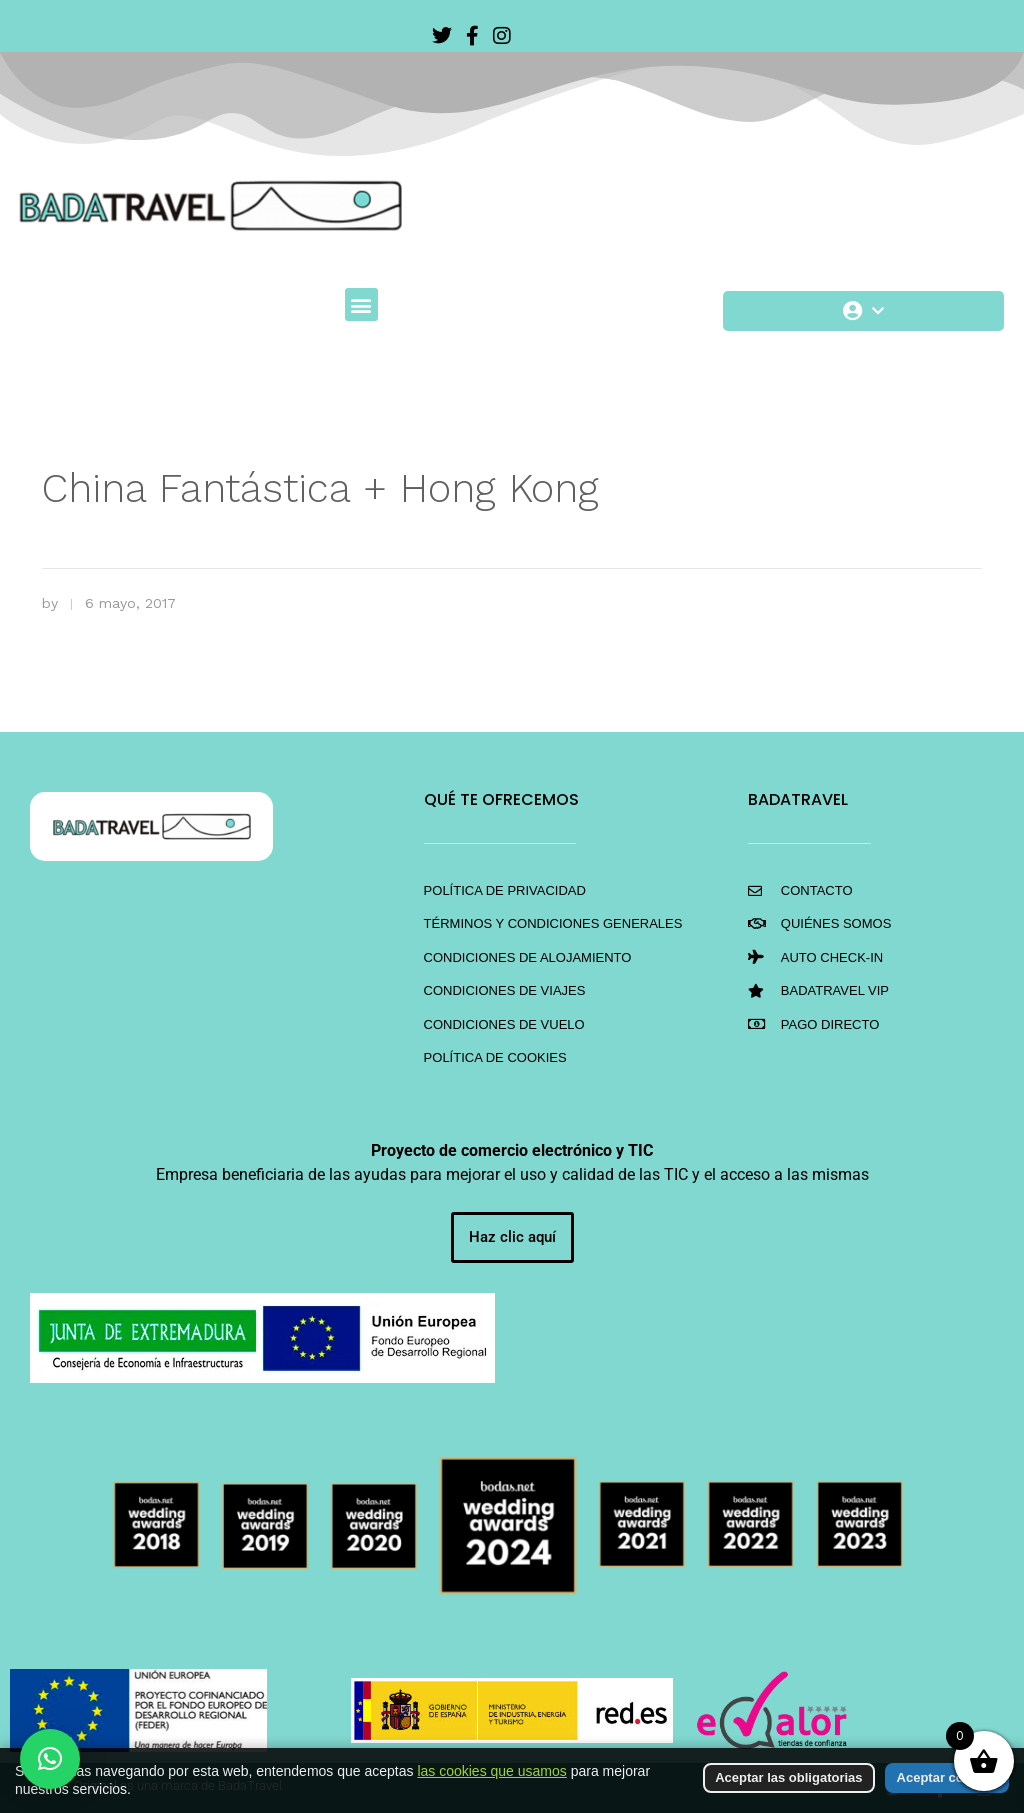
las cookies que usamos (491, 1771)
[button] (361, 304)
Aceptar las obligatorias (788, 1777)
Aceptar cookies (947, 1777)
